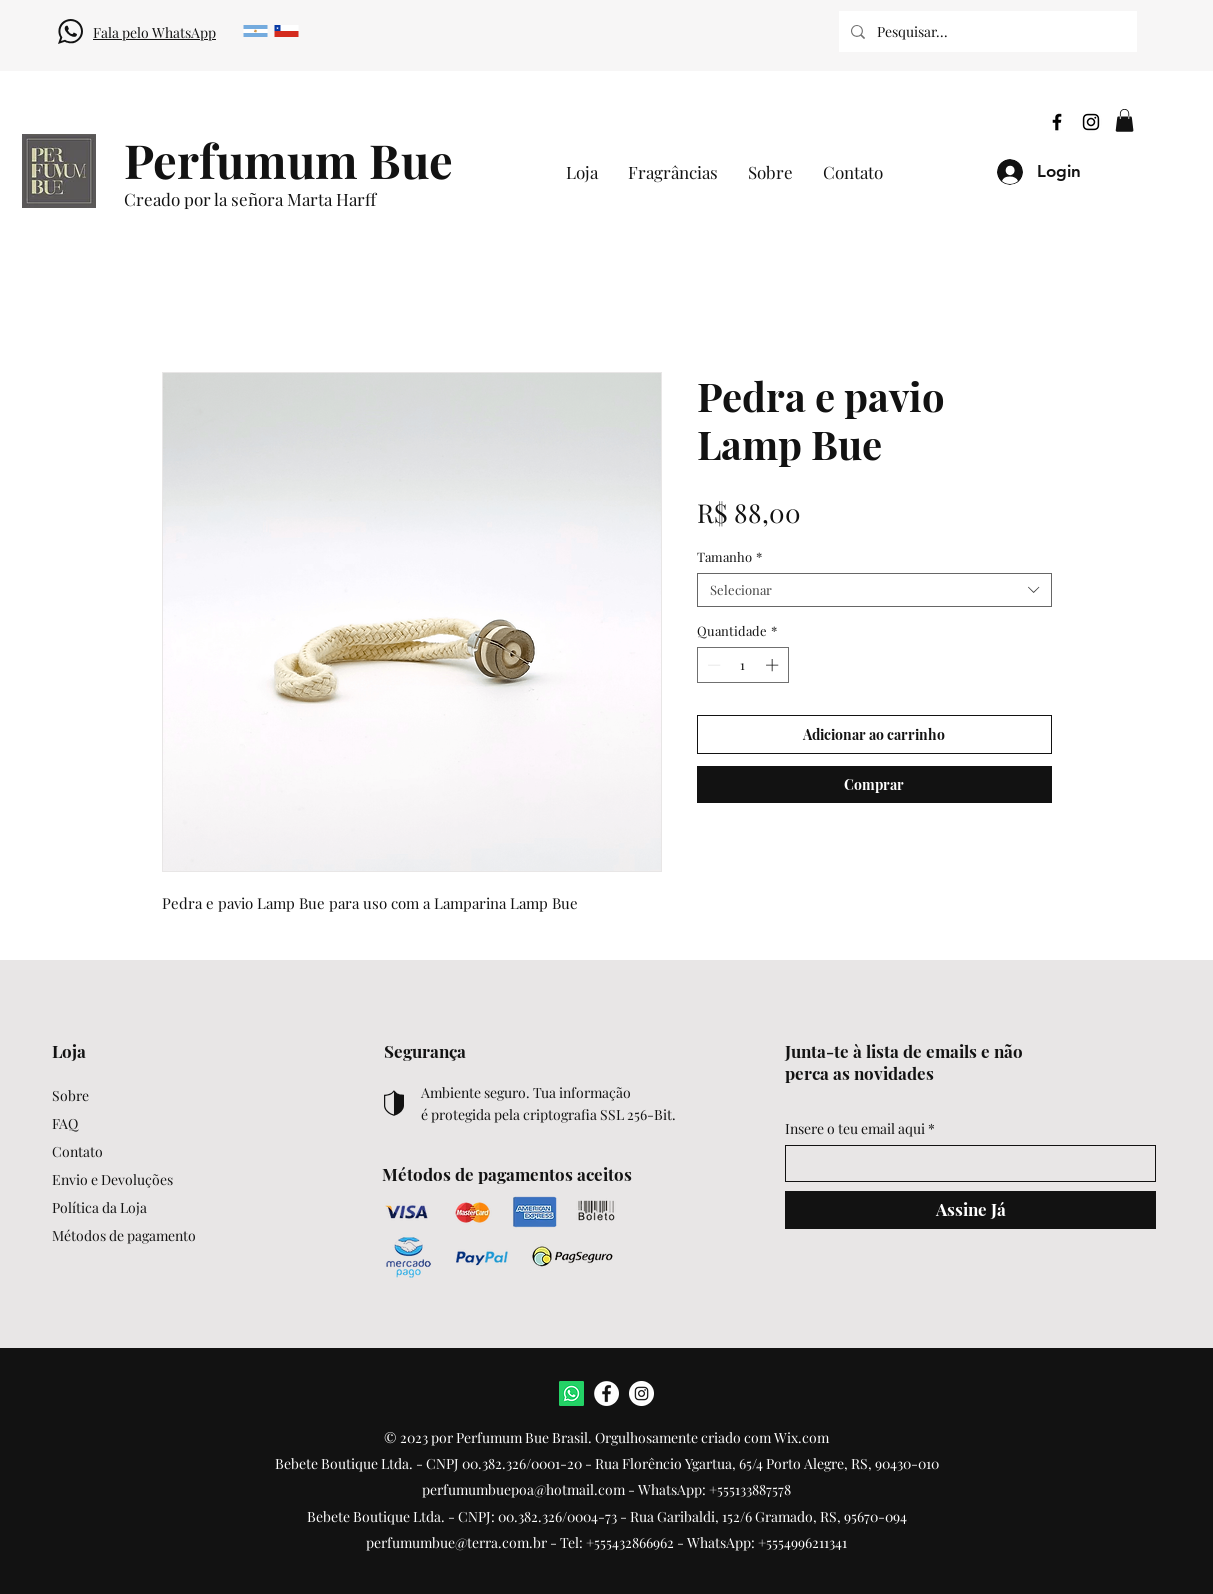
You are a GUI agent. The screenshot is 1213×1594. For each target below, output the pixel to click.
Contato (77, 1151)
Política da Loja (99, 1207)
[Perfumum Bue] (288, 159)
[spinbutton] (742, 665)
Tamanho (729, 557)
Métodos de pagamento (124, 1235)
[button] (1124, 120)
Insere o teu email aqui (855, 1129)
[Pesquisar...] (986, 31)
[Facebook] (1057, 122)
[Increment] (774, 665)
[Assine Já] (970, 1210)
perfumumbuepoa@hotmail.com (523, 1489)
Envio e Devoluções (112, 1179)
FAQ (65, 1123)
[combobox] (874, 590)
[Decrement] (712, 665)
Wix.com (801, 1437)
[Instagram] (1091, 122)
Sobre (70, 1095)
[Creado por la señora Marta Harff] (312, 200)
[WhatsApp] (571, 1393)
